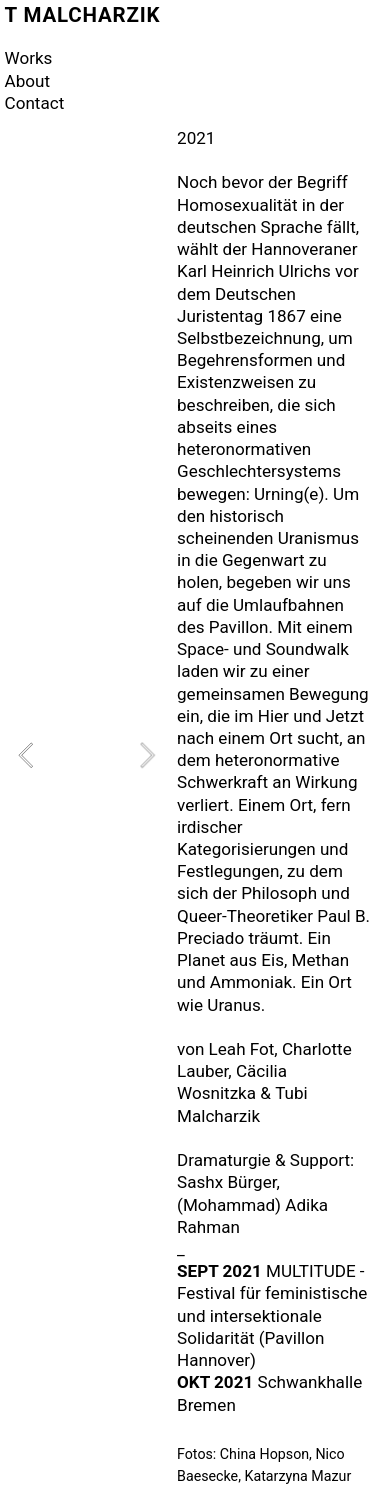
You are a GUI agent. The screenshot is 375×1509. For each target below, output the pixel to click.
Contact (35, 103)
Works (29, 58)
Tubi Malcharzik (242, 1104)
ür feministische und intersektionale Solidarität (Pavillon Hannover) (272, 1326)
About (27, 81)
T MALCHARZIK (83, 15)
